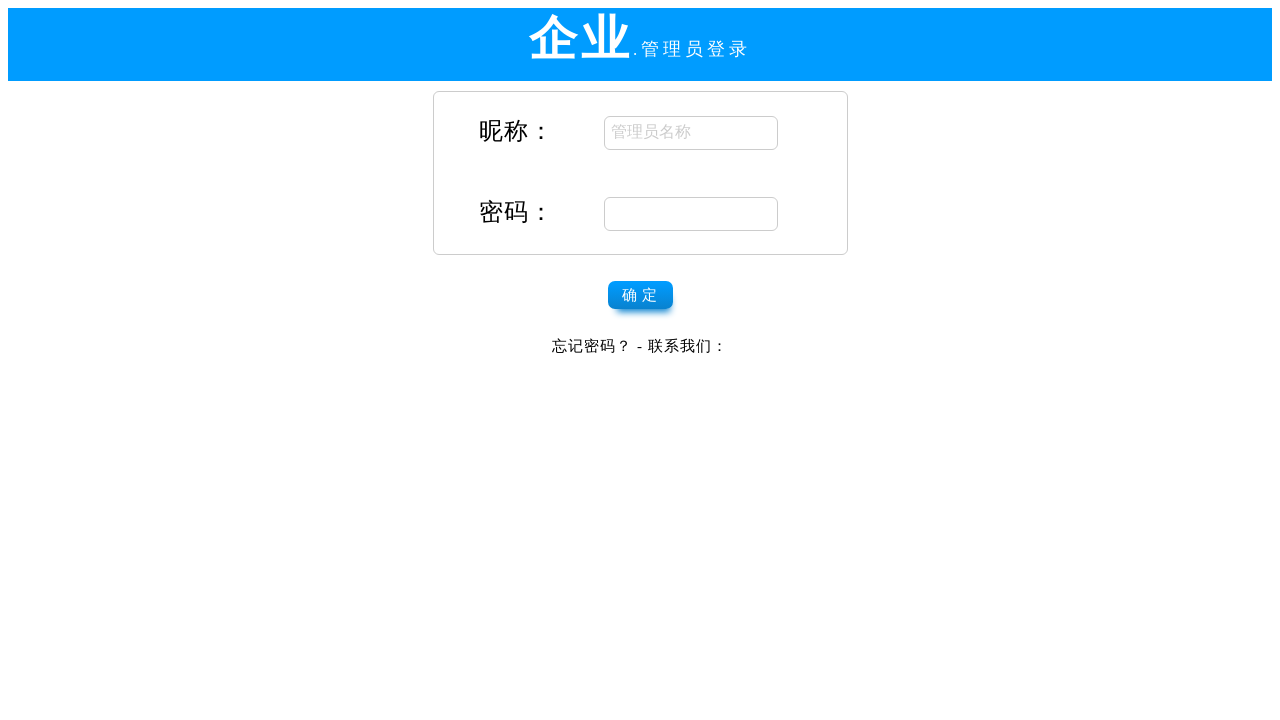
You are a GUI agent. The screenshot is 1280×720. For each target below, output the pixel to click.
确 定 (640, 295)
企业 (581, 38)
